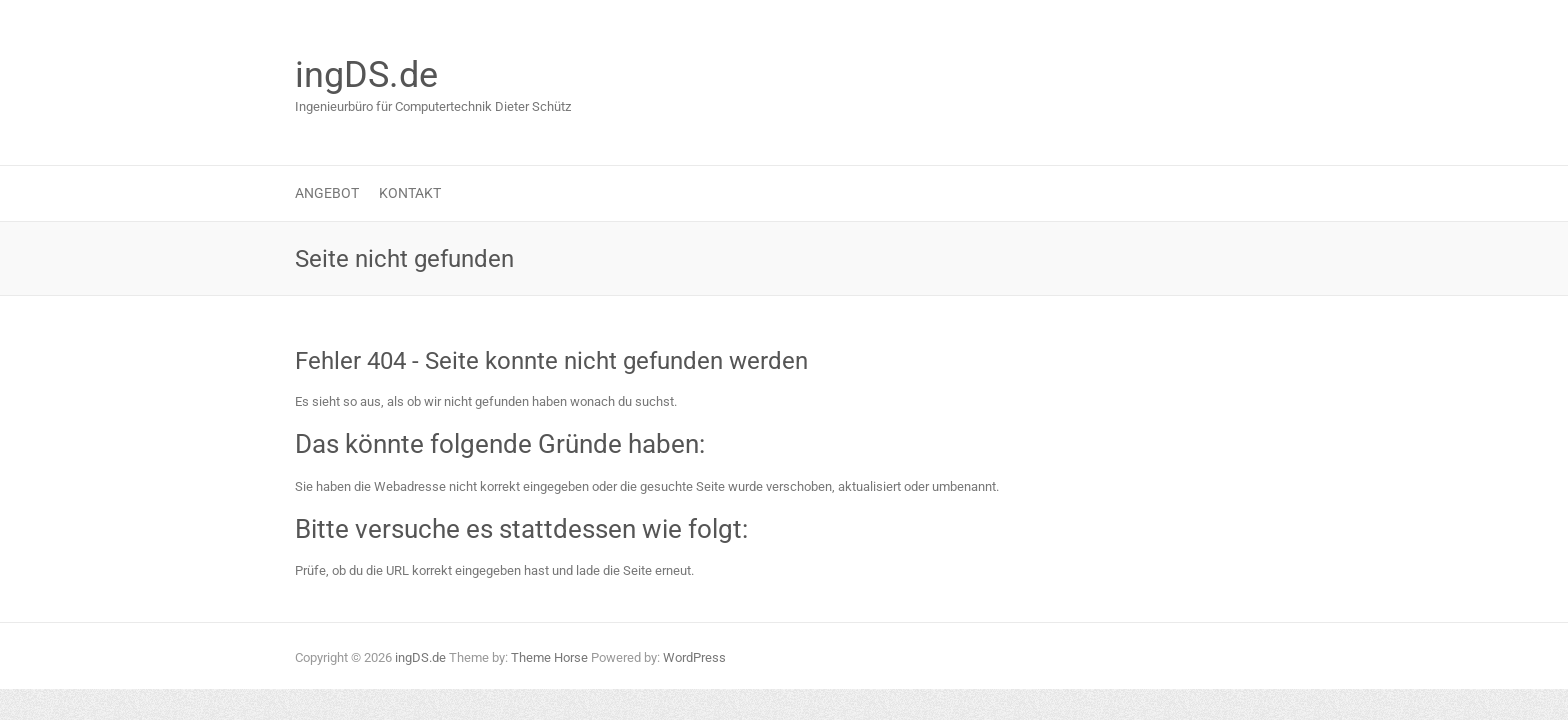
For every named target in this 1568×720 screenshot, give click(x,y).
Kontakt (410, 193)
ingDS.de (366, 75)
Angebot (327, 193)
